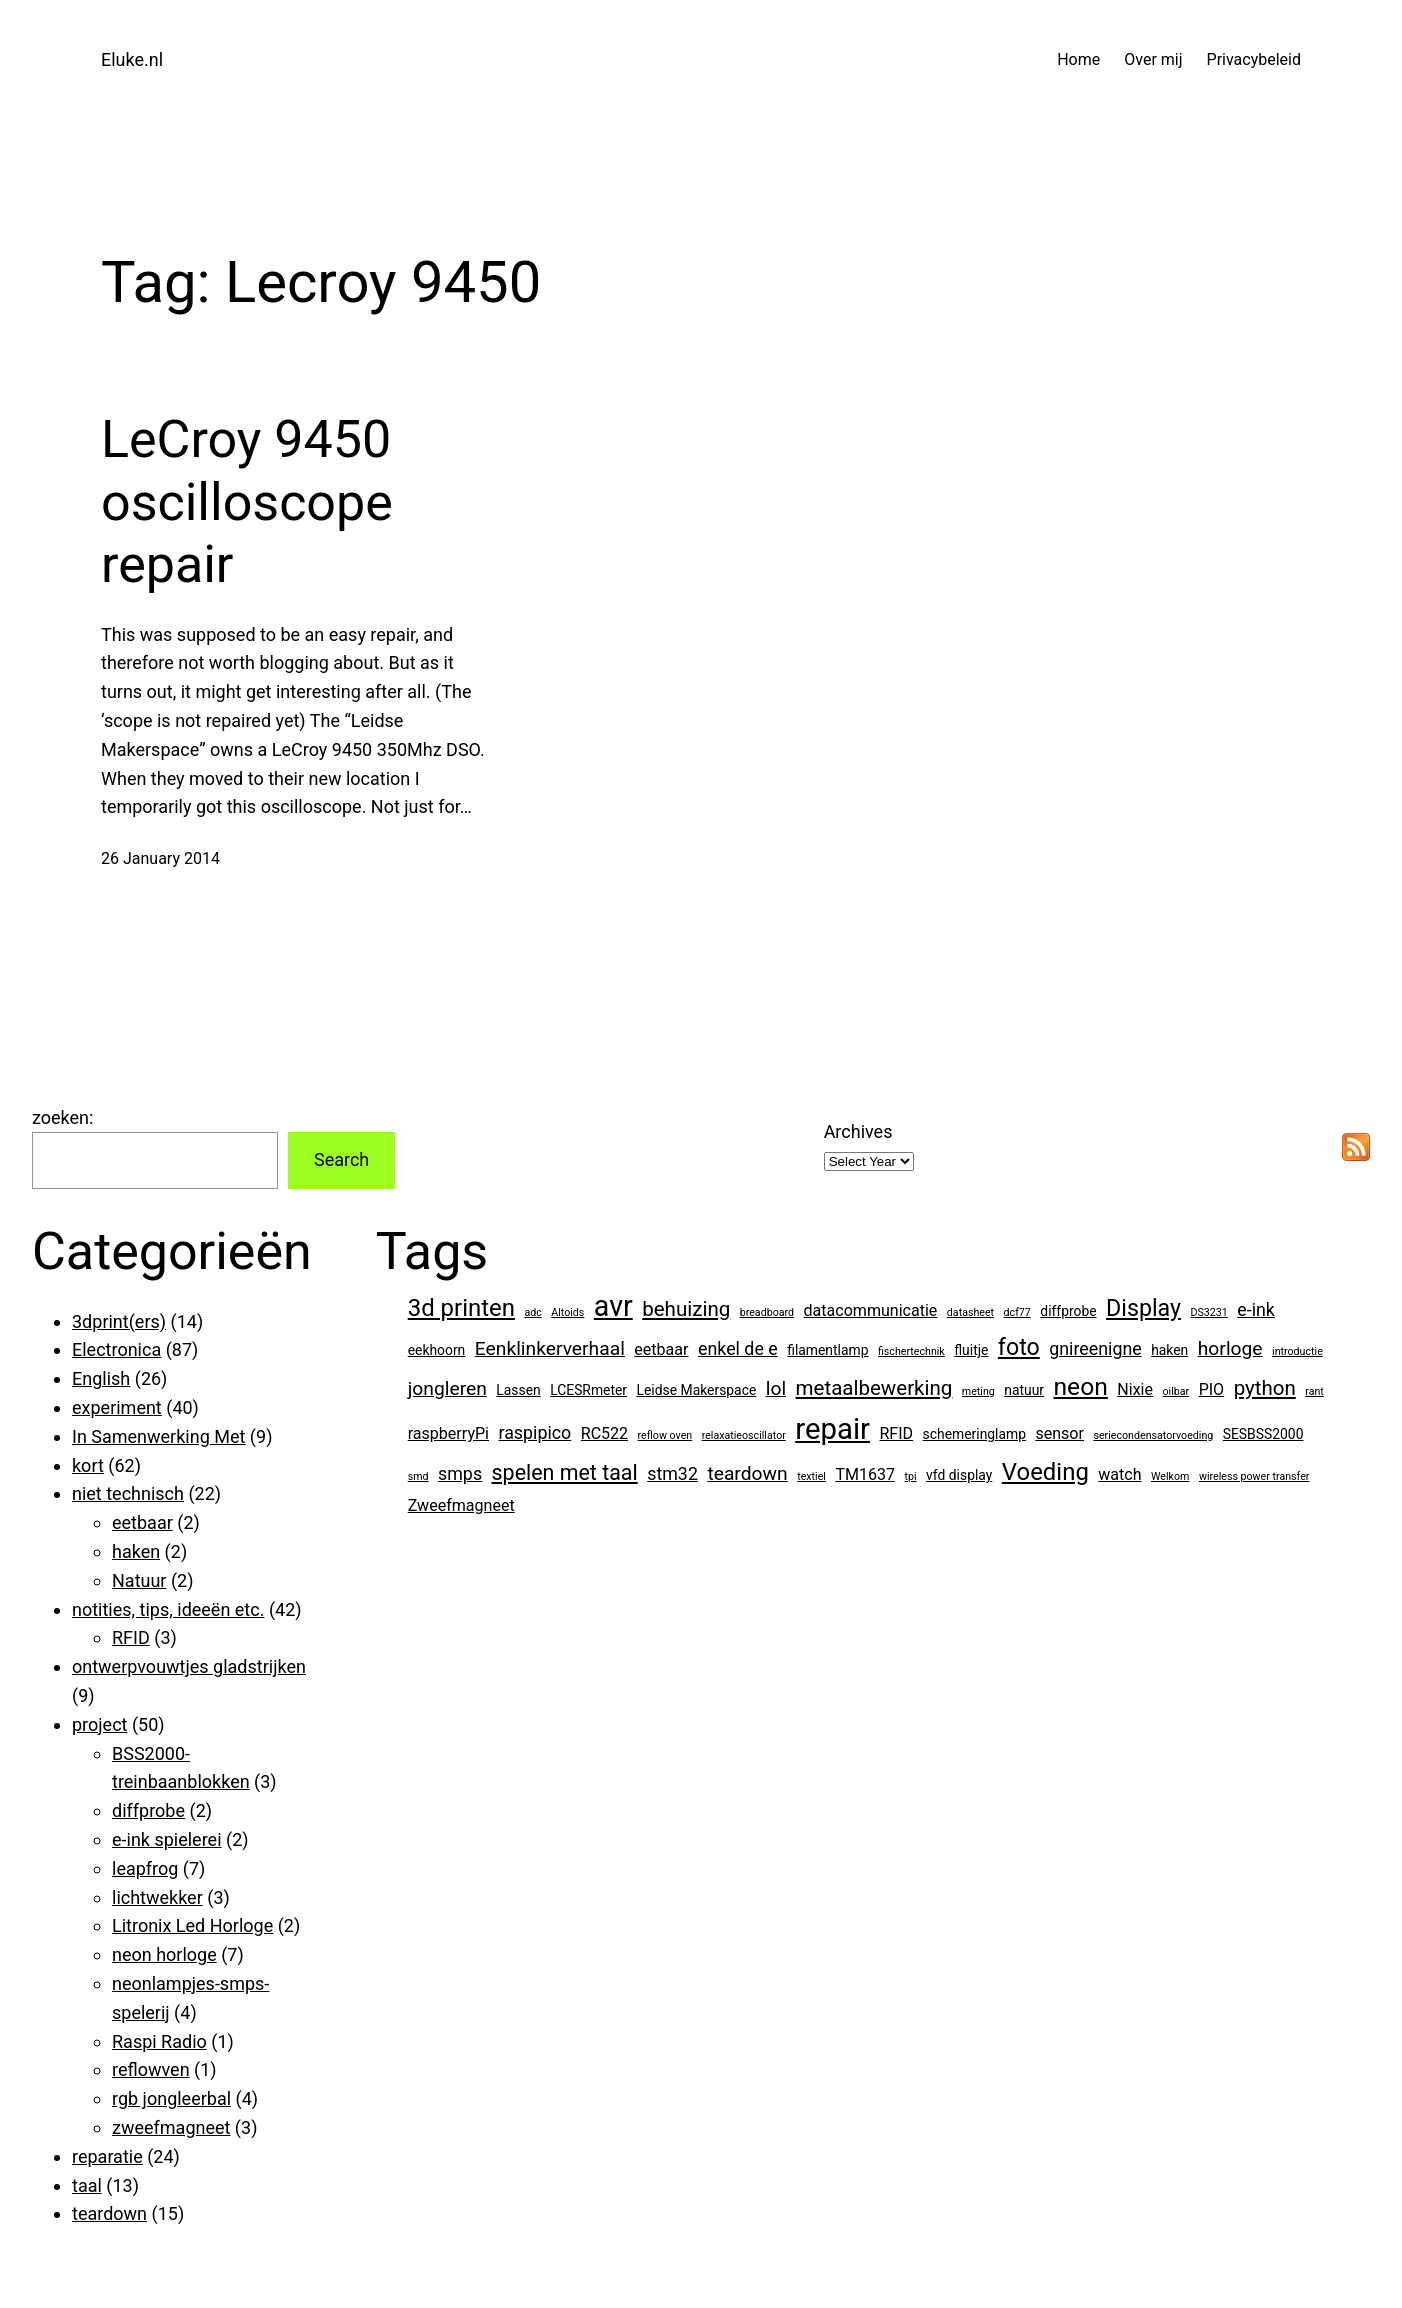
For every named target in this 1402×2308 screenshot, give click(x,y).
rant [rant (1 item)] (1314, 1391)
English (101, 1378)
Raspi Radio (159, 2041)
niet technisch (128, 1493)
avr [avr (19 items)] (613, 1306)
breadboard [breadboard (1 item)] (767, 1312)
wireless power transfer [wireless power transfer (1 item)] (1254, 1476)
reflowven (151, 2069)
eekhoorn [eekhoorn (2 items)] (437, 1350)
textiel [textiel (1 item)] (811, 1476)
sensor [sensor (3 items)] (1059, 1433)
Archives (858, 1131)
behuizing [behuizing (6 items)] (686, 1309)
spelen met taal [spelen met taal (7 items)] (565, 1472)
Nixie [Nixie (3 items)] (1135, 1389)
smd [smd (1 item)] (418, 1476)
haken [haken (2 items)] (1169, 1350)
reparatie (107, 2156)
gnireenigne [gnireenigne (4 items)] (1095, 1348)
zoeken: (62, 1117)
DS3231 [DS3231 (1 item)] (1209, 1312)
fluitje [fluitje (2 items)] (971, 1350)
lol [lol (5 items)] (776, 1388)
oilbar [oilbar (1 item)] (1176, 1391)
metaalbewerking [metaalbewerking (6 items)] (874, 1388)
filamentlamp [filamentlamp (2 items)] (827, 1350)
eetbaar (142, 1522)
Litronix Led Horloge (192, 1925)
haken (136, 1551)
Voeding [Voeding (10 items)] (1045, 1472)
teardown (109, 2213)
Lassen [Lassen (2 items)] (518, 1390)
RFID (131, 1637)
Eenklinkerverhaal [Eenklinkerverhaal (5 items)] (550, 1348)
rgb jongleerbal (171, 2098)
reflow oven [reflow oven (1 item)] (665, 1435)
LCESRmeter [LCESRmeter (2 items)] (588, 1390)
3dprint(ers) (119, 1321)
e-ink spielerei (167, 1839)
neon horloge (164, 1954)
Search (341, 1159)
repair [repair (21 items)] (832, 1429)
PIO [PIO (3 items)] (1212, 1389)
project (99, 1724)
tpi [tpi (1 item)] (911, 1476)
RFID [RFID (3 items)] (896, 1433)
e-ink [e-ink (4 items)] (1256, 1309)
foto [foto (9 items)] (1019, 1347)
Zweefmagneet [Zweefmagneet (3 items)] (461, 1505)
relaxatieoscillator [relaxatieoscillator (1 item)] (744, 1435)
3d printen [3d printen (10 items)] (461, 1308)
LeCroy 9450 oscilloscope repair (247, 502)
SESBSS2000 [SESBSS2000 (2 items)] (1263, 1434)
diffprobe (148, 1810)
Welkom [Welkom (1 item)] (1170, 1476)
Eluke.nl (132, 59)
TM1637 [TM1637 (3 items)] (865, 1474)
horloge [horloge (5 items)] (1230, 1348)
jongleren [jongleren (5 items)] (447, 1388)
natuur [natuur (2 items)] (1024, 1390)
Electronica (116, 1349)
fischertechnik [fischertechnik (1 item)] (911, 1351)
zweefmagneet (171, 2127)
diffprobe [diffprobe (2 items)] (1068, 1311)
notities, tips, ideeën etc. (168, 1609)
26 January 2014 (160, 858)
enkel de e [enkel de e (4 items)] (738, 1348)
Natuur (139, 1580)
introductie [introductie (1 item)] (1297, 1351)
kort (88, 1465)
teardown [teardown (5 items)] (747, 1473)
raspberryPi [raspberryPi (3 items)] (448, 1433)
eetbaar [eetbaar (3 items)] (661, 1349)
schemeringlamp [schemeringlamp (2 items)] (974, 1434)
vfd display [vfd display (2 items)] (959, 1475)
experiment (117, 1407)
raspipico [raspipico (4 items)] (534, 1432)
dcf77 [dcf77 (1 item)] (1017, 1312)
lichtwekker (157, 1897)
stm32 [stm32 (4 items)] (672, 1473)
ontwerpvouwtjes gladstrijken (189, 1666)
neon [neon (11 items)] (1080, 1386)
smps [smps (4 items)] (460, 1473)
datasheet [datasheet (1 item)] (970, 1312)
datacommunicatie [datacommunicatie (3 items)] (871, 1310)
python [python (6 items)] (1265, 1388)
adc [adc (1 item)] (532, 1312)
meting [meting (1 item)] (978, 1391)
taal (87, 2185)
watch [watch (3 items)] (1119, 1474)
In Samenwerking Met (158, 1436)
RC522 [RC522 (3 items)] (604, 1433)
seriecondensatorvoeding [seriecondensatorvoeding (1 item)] (1153, 1435)
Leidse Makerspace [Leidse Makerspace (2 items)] (697, 1390)
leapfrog (145, 1868)
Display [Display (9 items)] (1143, 1308)
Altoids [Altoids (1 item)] (567, 1312)
